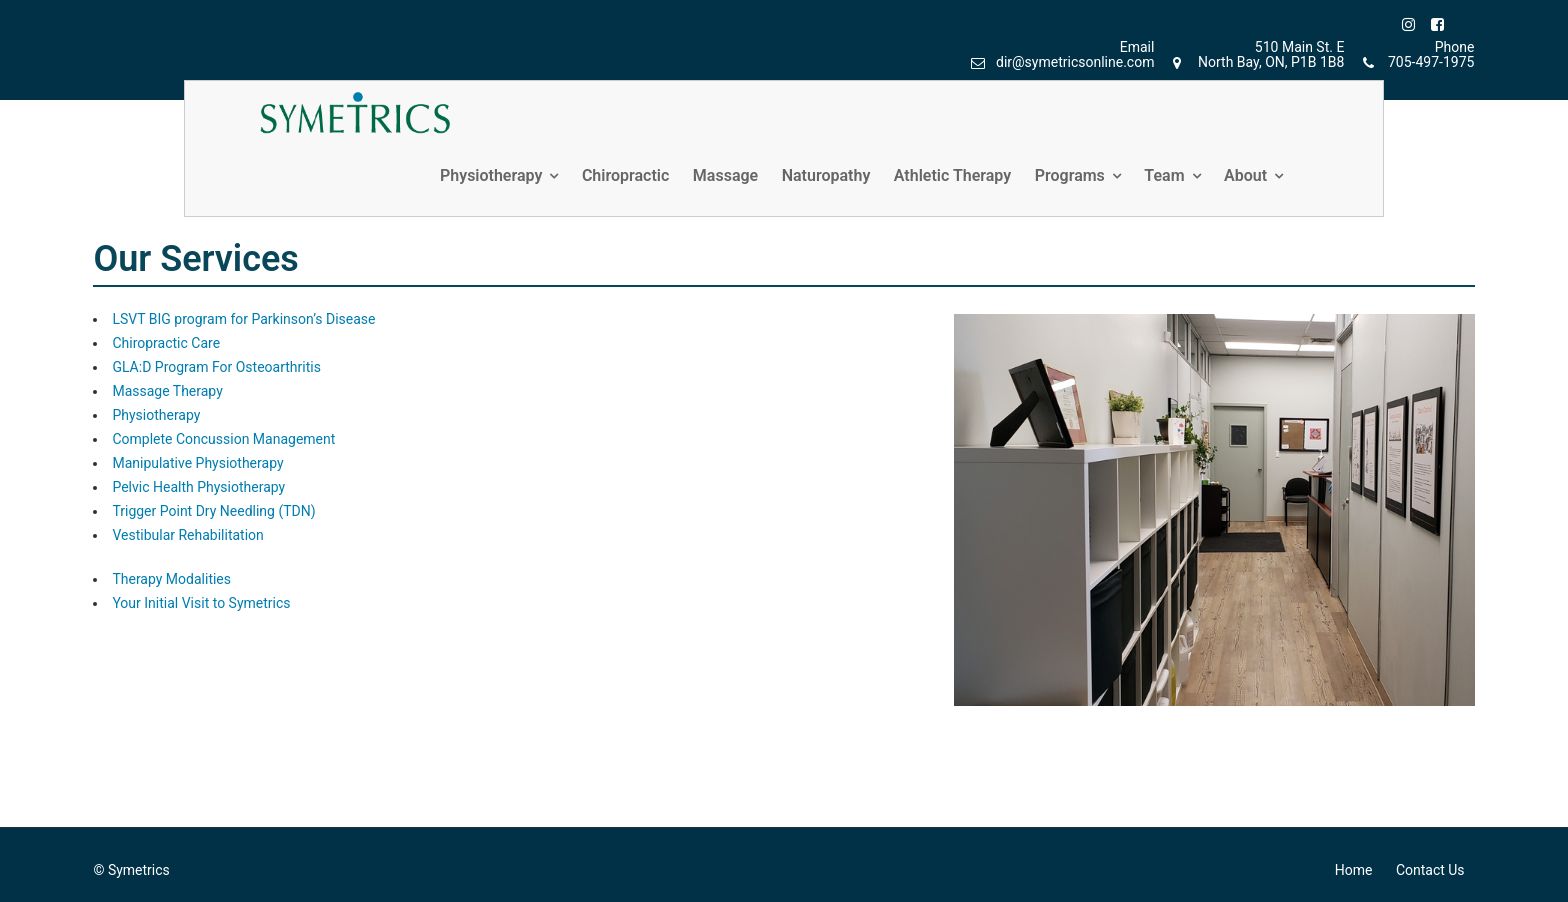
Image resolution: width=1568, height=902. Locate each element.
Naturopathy (826, 175)
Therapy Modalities (171, 579)
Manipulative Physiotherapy (197, 463)
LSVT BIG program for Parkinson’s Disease (243, 319)
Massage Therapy (167, 391)
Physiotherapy (491, 175)
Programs (1070, 175)
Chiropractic (625, 175)
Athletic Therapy (952, 175)
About (1245, 175)
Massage (725, 175)
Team (1164, 175)
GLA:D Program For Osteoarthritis (216, 367)
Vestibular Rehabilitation (187, 535)
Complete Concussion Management (223, 439)
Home (1354, 870)
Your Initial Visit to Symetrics (201, 603)
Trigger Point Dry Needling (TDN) (213, 511)
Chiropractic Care (166, 343)
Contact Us (1430, 870)
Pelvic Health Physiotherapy (198, 487)
